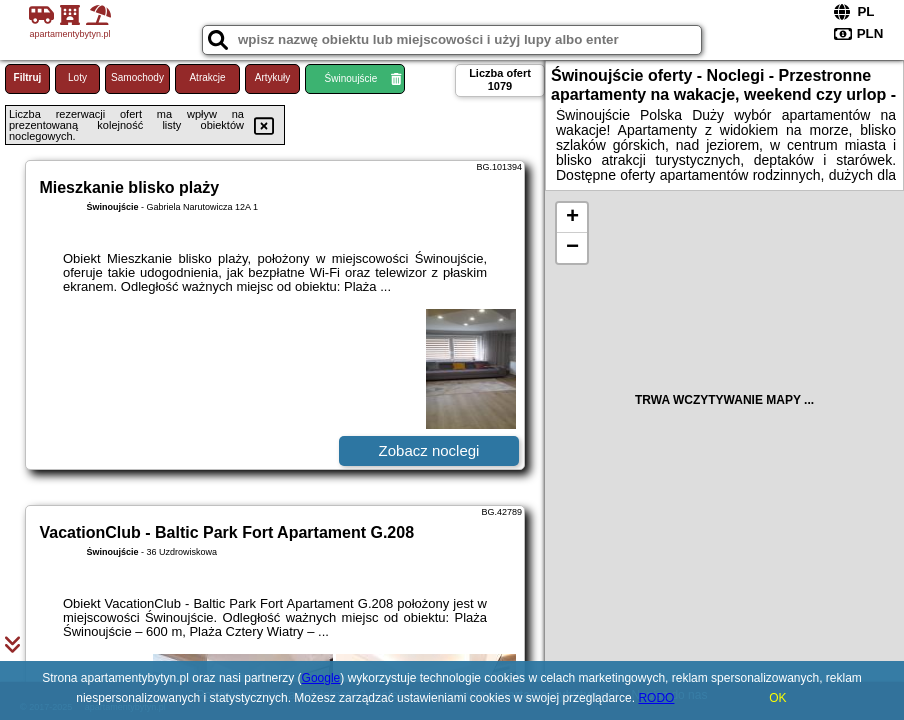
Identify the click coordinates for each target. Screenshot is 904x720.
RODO (656, 698)
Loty (77, 77)
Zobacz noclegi (429, 450)
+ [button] (572, 218)
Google (321, 678)
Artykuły (273, 77)
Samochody (137, 77)
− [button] (572, 248)
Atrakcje (207, 77)
